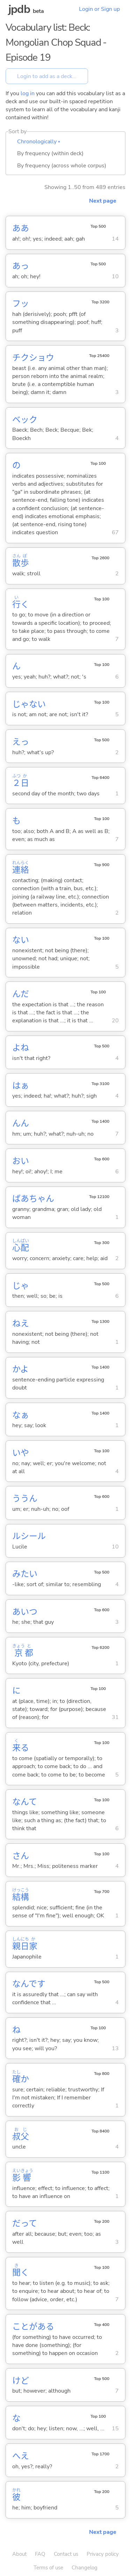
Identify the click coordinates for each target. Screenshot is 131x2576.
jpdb (19, 9)
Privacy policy (103, 2554)
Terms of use (48, 2567)
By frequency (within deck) (50, 153)
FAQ (40, 2554)
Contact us (66, 2554)
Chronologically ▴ (38, 141)
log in (28, 93)
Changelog (84, 2567)
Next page (102, 201)
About (19, 2554)
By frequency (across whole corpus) (61, 165)
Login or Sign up (99, 9)
